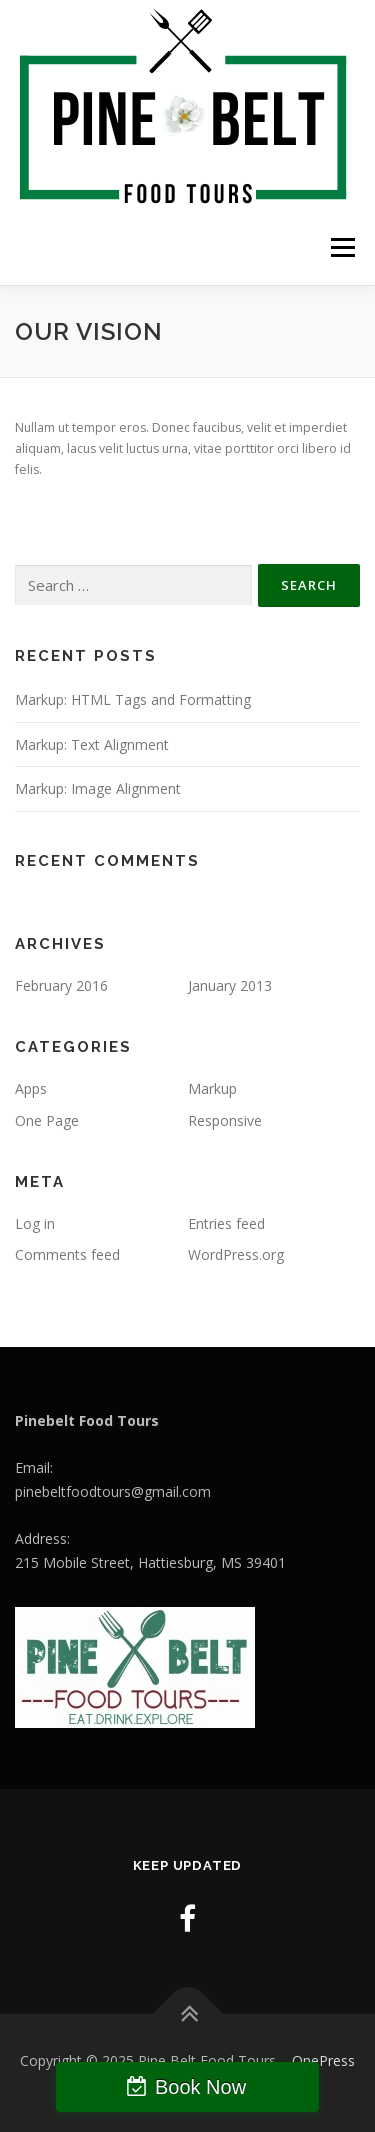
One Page (47, 1120)
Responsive (225, 1120)
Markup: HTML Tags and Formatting (133, 699)
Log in (35, 1223)
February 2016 (61, 985)
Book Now (200, 2087)
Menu (341, 247)
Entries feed (226, 1223)
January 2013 (230, 985)
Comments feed (67, 1254)
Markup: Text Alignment (92, 744)
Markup (212, 1088)
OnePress (323, 2060)
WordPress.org (236, 1254)
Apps (31, 1088)
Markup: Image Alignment (98, 788)
